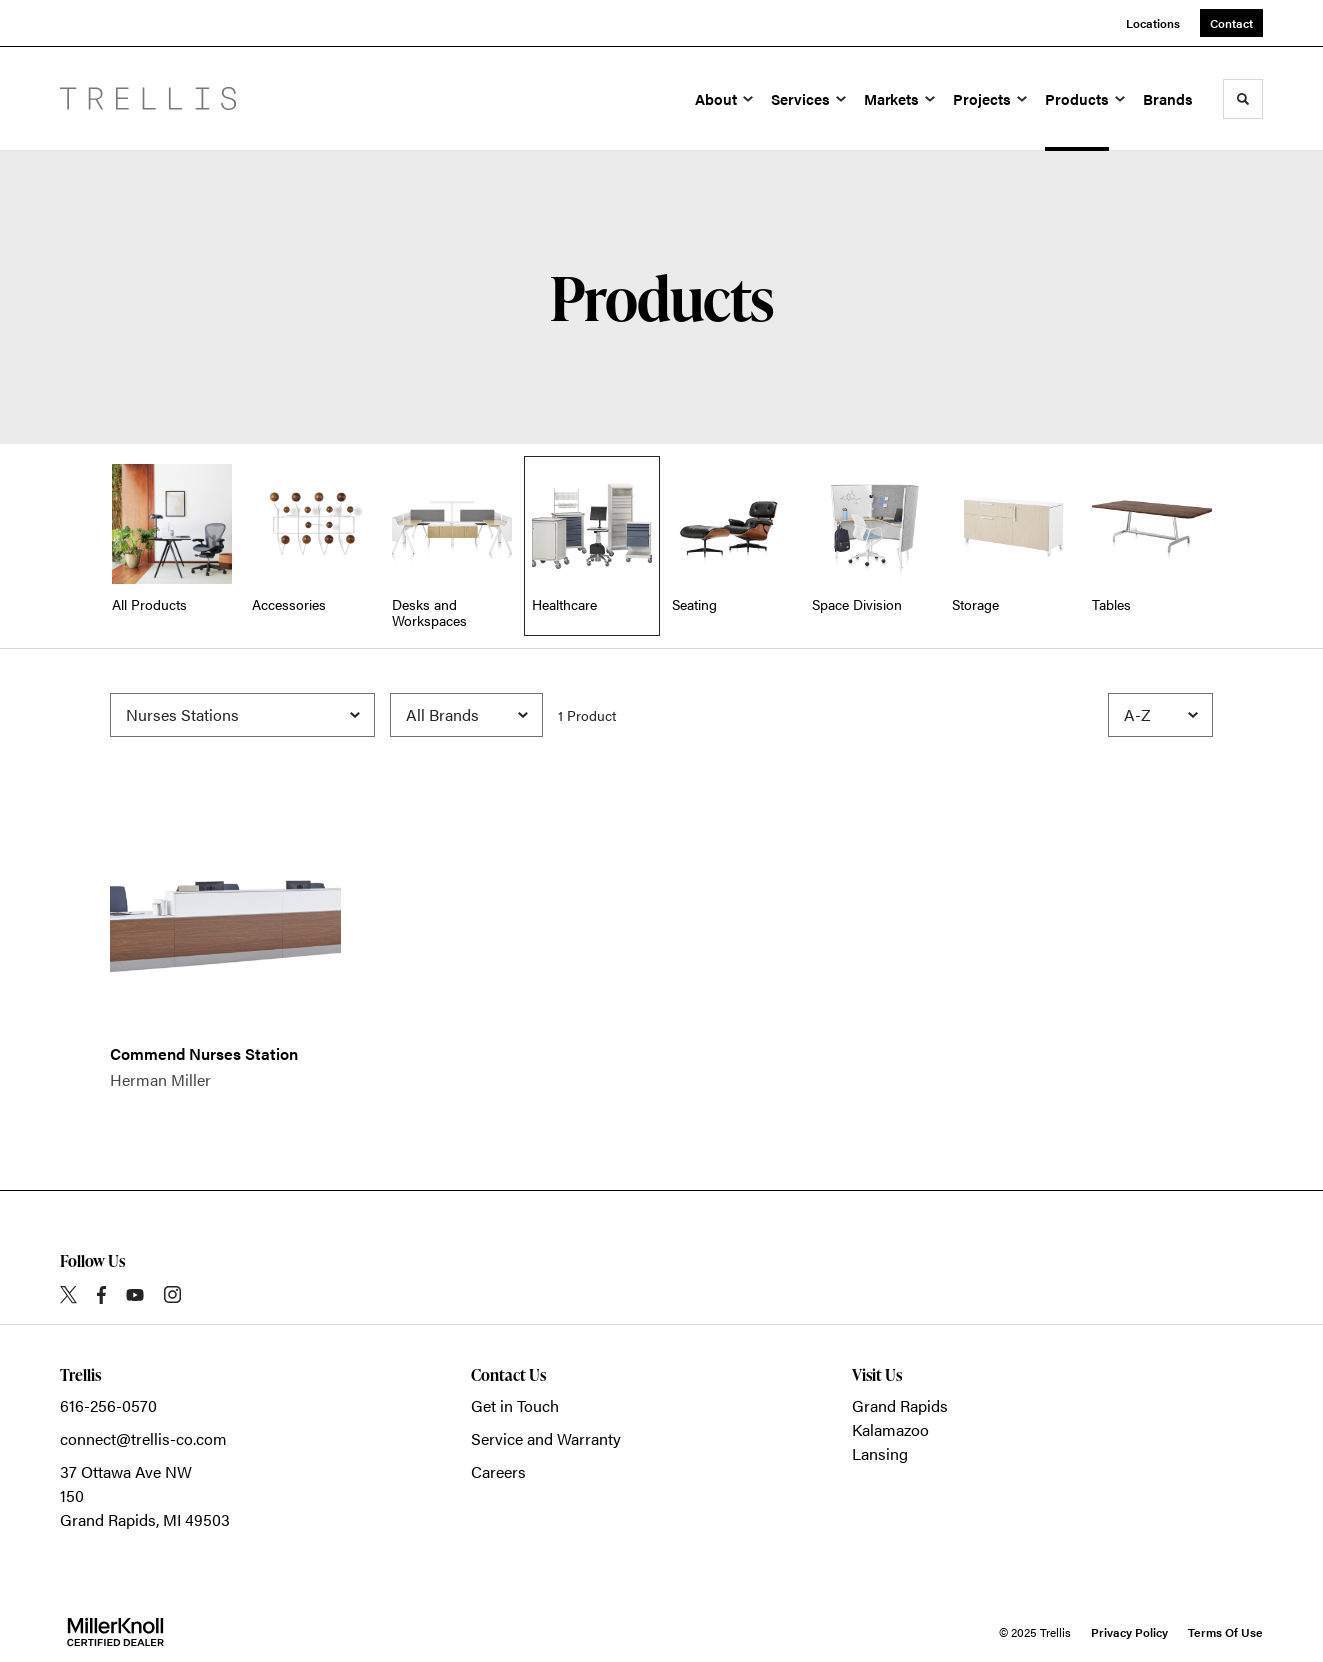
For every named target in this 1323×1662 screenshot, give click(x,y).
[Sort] (1160, 715)
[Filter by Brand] (466, 715)
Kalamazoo (890, 1429)
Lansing (880, 1453)
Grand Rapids (900, 1405)
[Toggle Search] (1243, 99)
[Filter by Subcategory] (242, 715)
